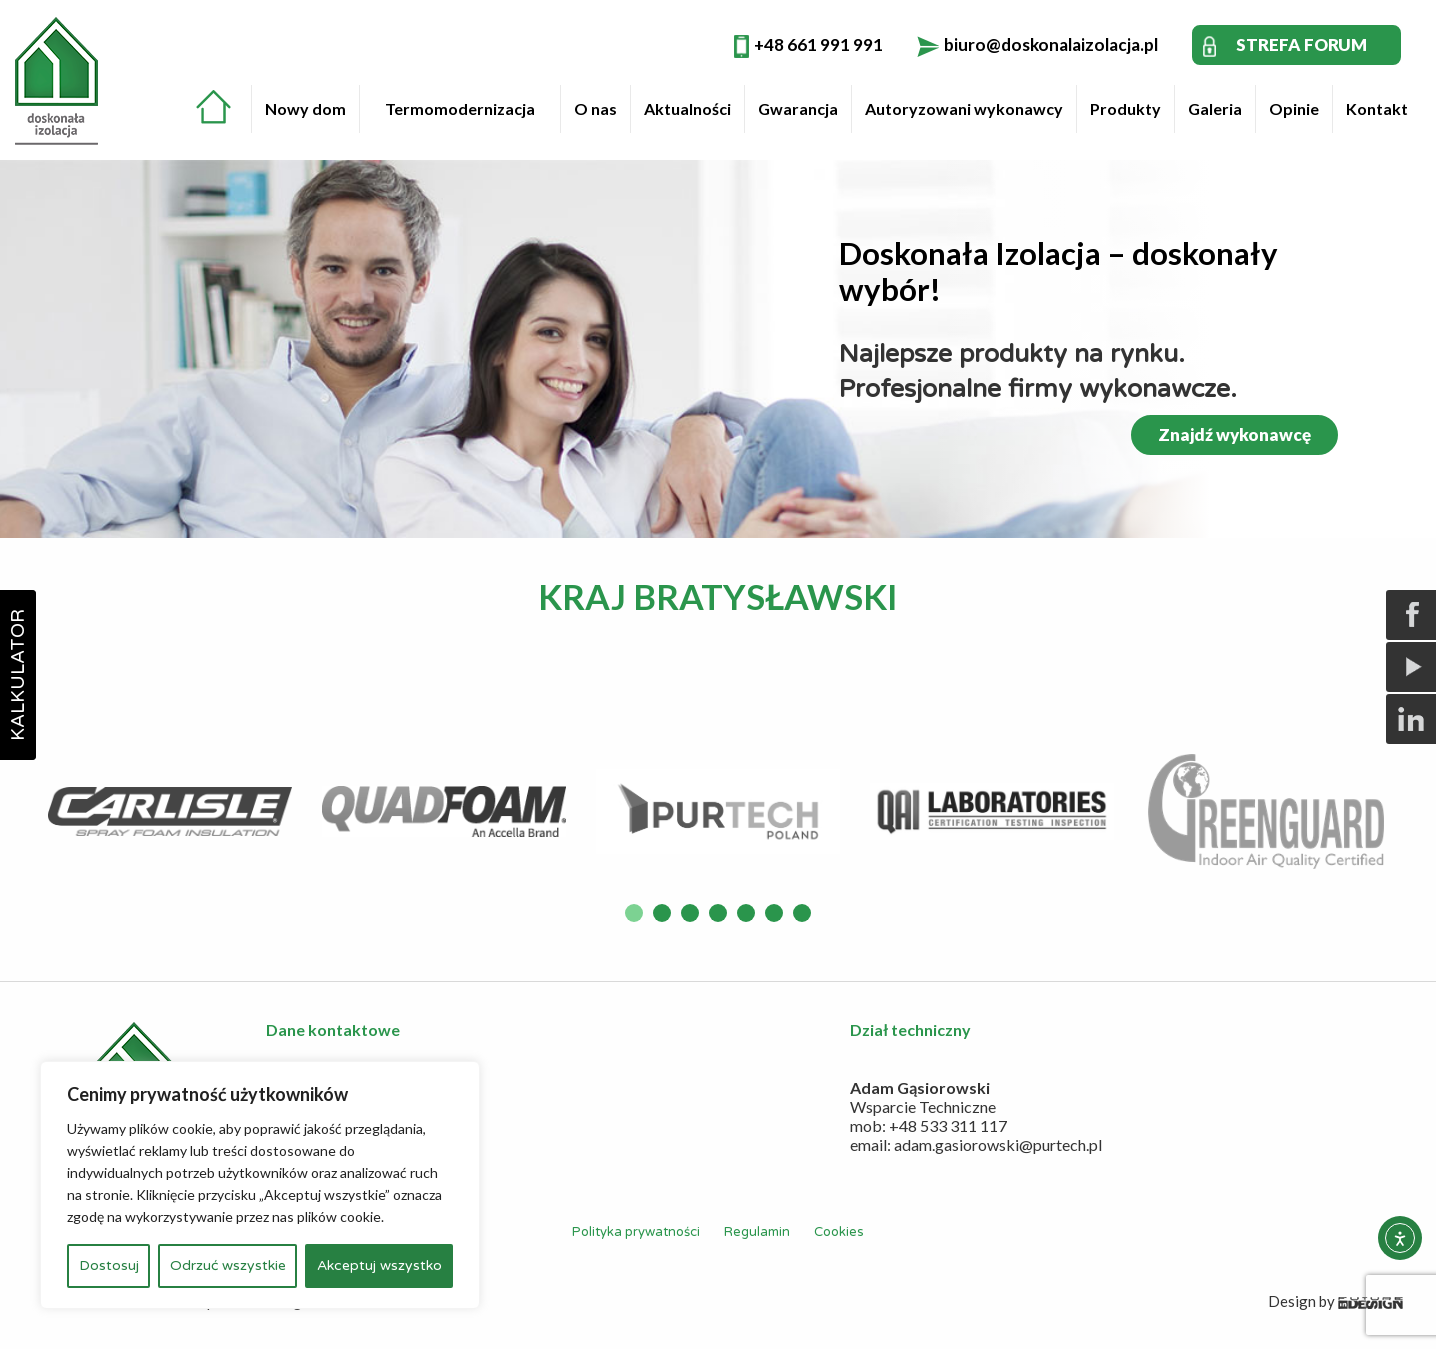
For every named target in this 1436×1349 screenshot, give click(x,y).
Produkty (1125, 108)
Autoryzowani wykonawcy (964, 108)
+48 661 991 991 (818, 44)
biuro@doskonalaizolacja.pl (1051, 44)
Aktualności (687, 108)
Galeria (1215, 108)
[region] (260, 1185)
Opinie (1294, 108)
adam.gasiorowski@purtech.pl (998, 1144)
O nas (595, 108)
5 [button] (746, 913)
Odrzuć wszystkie (228, 1265)
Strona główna (213, 107)
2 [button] (662, 913)
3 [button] (690, 913)
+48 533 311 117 (948, 1125)
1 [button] (634, 913)
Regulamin (757, 1232)
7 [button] (802, 913)
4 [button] (718, 913)
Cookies (839, 1232)
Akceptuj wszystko (379, 1265)
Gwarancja (798, 108)
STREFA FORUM (1301, 44)
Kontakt (1377, 108)
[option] (170, 811)
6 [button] (774, 913)
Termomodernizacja (460, 108)
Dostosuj (109, 1265)
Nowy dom (305, 108)
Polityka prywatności (636, 1232)
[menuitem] (223, 104)
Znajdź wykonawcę (1234, 434)
